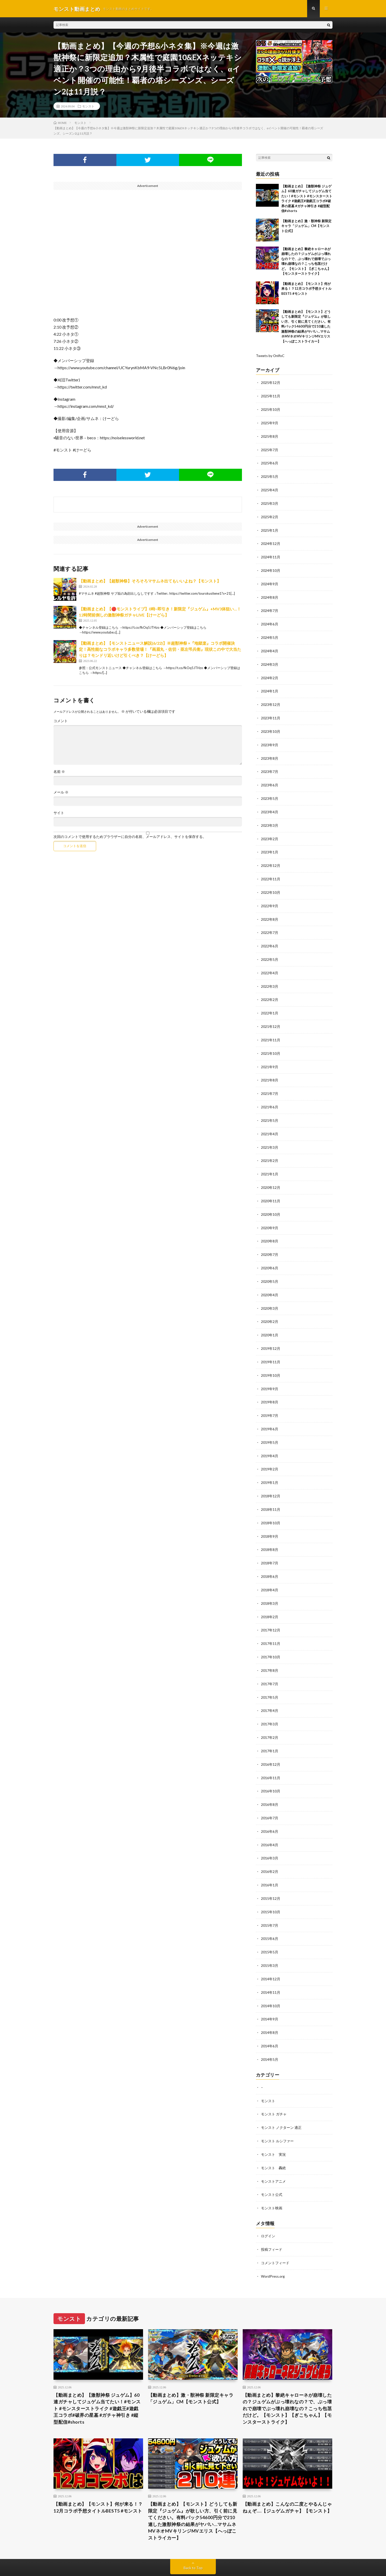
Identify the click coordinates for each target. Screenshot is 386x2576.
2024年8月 (269, 594)
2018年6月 (269, 1558)
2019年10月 (270, 1360)
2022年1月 (269, 1004)
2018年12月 (270, 1479)
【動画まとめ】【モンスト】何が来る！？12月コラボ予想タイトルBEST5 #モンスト (306, 289)
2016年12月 (270, 1743)
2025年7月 (269, 449)
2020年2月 (269, 1307)
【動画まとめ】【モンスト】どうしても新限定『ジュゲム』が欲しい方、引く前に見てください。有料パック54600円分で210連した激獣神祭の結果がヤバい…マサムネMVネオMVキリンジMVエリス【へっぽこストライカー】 (306, 327)
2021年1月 (269, 1162)
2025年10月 (270, 410)
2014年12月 (270, 1954)
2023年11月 (270, 713)
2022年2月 (269, 991)
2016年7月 (269, 1796)
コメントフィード (275, 2234)
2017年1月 (269, 1730)
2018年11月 (270, 1492)
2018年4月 (269, 1571)
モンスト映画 (271, 2180)
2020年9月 (269, 1215)
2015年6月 (269, 1915)
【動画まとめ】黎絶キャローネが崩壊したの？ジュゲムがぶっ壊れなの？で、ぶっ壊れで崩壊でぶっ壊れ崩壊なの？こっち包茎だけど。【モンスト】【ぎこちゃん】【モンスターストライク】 (287, 2379)
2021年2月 (269, 1149)
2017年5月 (269, 1677)
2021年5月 (269, 1109)
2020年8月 (269, 1228)
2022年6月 (269, 938)
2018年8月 (269, 1532)
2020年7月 (269, 1241)
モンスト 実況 (273, 2127)
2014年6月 (269, 2020)
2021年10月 (270, 1043)
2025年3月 (269, 502)
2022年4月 (269, 964)
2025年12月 (270, 383)
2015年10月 (270, 1888)
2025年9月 (269, 423)
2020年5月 (269, 1268)
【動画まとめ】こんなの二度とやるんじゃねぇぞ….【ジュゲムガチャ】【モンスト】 (287, 2479)
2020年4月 (269, 1281)
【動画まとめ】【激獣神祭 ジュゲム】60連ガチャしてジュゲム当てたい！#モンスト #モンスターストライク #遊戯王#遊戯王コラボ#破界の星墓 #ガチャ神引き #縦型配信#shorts (97, 2379)
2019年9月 (269, 1373)
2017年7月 (269, 1664)
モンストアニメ (273, 2154)
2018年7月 (269, 1545)
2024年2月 (269, 674)
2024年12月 (270, 542)
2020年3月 (269, 1294)
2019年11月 (270, 1347)
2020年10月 (270, 1202)
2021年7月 (269, 1083)
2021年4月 (269, 1123)
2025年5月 (269, 476)
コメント (61, 721)
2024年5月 (269, 634)
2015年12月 (270, 1875)
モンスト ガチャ (274, 2088)
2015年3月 (269, 1941)
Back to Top (193, 2540)
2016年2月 (269, 1849)
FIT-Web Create (104, 2565)
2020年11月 (270, 1189)
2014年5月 (269, 2034)
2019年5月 (269, 1426)
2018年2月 (269, 1598)
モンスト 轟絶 (273, 2140)
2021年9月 (269, 1057)
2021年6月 (269, 1096)
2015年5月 (269, 1928)
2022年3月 (269, 977)
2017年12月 (270, 1611)
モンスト (88, 106)
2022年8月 (269, 911)
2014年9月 (269, 1994)
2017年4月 (269, 1690)
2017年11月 (270, 1624)
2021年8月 (269, 1070)
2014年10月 (270, 1981)
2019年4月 (269, 1439)
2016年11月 (270, 1756)
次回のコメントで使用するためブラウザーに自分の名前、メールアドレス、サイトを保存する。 (130, 837)
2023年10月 (270, 726)
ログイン (268, 2208)
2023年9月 (269, 740)
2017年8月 (269, 1651)
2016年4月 (269, 1822)
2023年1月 (269, 845)
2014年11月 (270, 1968)
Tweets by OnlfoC (270, 356)
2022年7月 (269, 924)
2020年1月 (269, 1321)
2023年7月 (269, 766)
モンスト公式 (271, 2167)
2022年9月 (269, 898)
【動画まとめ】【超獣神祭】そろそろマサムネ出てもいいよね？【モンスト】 (150, 581)
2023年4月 (269, 806)
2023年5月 (269, 792)
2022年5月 (269, 951)
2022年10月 (270, 885)
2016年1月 (269, 1862)
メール (61, 793)
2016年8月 (269, 1783)
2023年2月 (269, 832)
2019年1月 (269, 1466)
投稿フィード (271, 2221)
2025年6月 (269, 462)
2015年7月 (269, 1902)
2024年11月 (270, 555)
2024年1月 (269, 687)
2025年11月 (270, 396)
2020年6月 (269, 1255)
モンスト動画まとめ (99, 2558)
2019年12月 (270, 1334)
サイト (59, 813)
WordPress (149, 2565)
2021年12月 (270, 1017)
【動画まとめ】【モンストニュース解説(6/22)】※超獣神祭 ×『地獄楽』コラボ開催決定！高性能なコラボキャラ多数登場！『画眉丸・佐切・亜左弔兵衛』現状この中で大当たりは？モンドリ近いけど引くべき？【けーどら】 (160, 649)
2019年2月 (269, 1453)
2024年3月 (269, 660)
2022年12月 (270, 858)
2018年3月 (269, 1585)
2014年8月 (269, 2007)
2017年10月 (270, 1637)
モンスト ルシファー (277, 2114)
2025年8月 (269, 436)
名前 (59, 772)
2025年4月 (269, 489)
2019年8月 (269, 1387)
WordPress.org (273, 2247)
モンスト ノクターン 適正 (281, 2101)
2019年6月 (269, 1413)
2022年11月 (270, 872)
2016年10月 (270, 1770)
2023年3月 (269, 819)
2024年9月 (269, 581)
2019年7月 (269, 1400)
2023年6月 (269, 779)
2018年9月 (269, 1519)
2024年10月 (270, 568)
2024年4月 (269, 647)
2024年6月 (269, 621)
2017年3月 (269, 1704)
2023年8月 (269, 753)
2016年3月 (269, 1836)
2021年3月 (269, 1136)
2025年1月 (269, 528)
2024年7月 (269, 608)
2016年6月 (269, 1809)
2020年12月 (270, 1175)
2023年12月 (270, 700)
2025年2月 (269, 515)
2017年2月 (269, 1717)
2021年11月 (270, 1030)
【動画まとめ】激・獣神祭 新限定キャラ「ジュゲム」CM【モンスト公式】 (306, 226)
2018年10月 (270, 1505)
